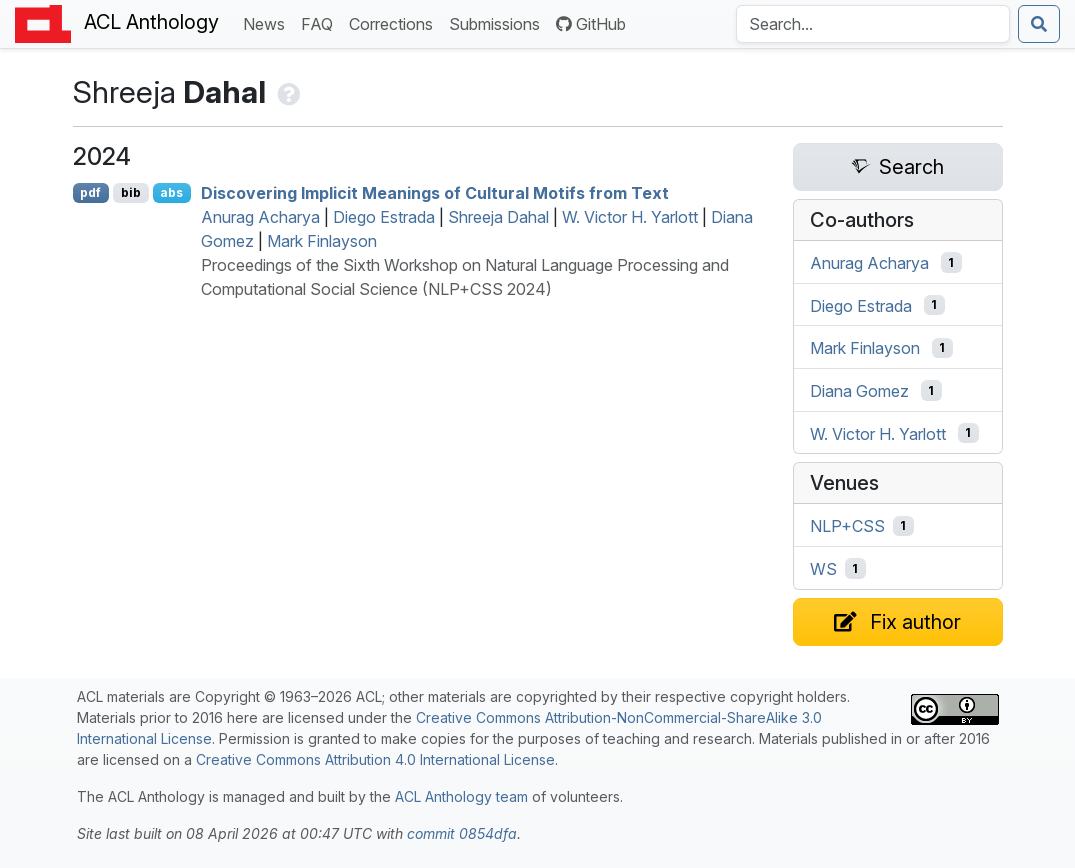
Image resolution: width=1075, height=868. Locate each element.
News (268, 22)
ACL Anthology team (461, 796)
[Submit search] (1039, 24)
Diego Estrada (384, 217)
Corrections (395, 22)
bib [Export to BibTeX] (131, 192)
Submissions (498, 22)
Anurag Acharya (260, 217)
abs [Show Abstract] (171, 192)
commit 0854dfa (462, 833)
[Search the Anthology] (873, 24)
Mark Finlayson (322, 241)
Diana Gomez (859, 391)
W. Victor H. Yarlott (630, 217)
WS (823, 569)
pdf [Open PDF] (90, 192)
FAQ (321, 22)
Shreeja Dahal (498, 217)
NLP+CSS (847, 526)
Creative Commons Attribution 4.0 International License (375, 759)
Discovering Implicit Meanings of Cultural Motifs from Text (435, 193)
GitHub (591, 24)
